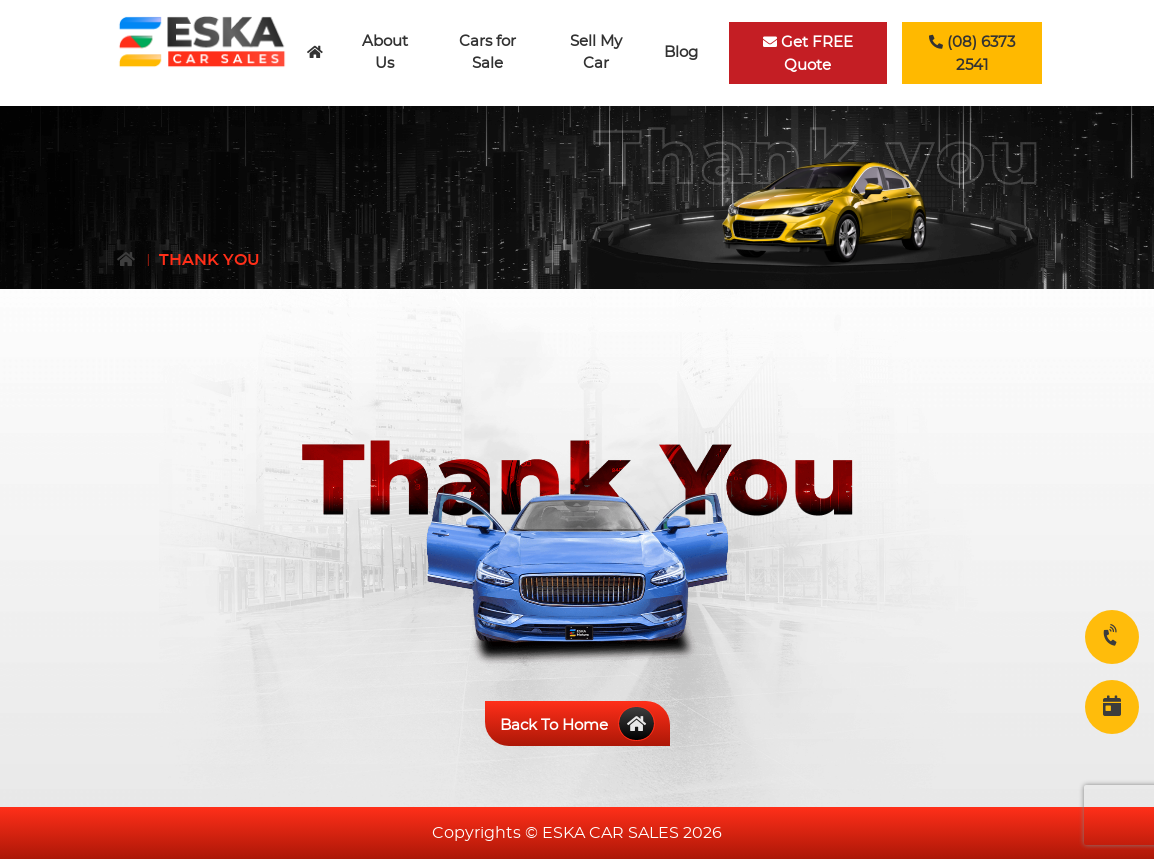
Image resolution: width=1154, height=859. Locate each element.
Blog (681, 52)
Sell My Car (596, 53)
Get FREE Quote (808, 52)
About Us (385, 53)
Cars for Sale (487, 53)
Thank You (209, 260)
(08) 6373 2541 (972, 52)
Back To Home (577, 725)
